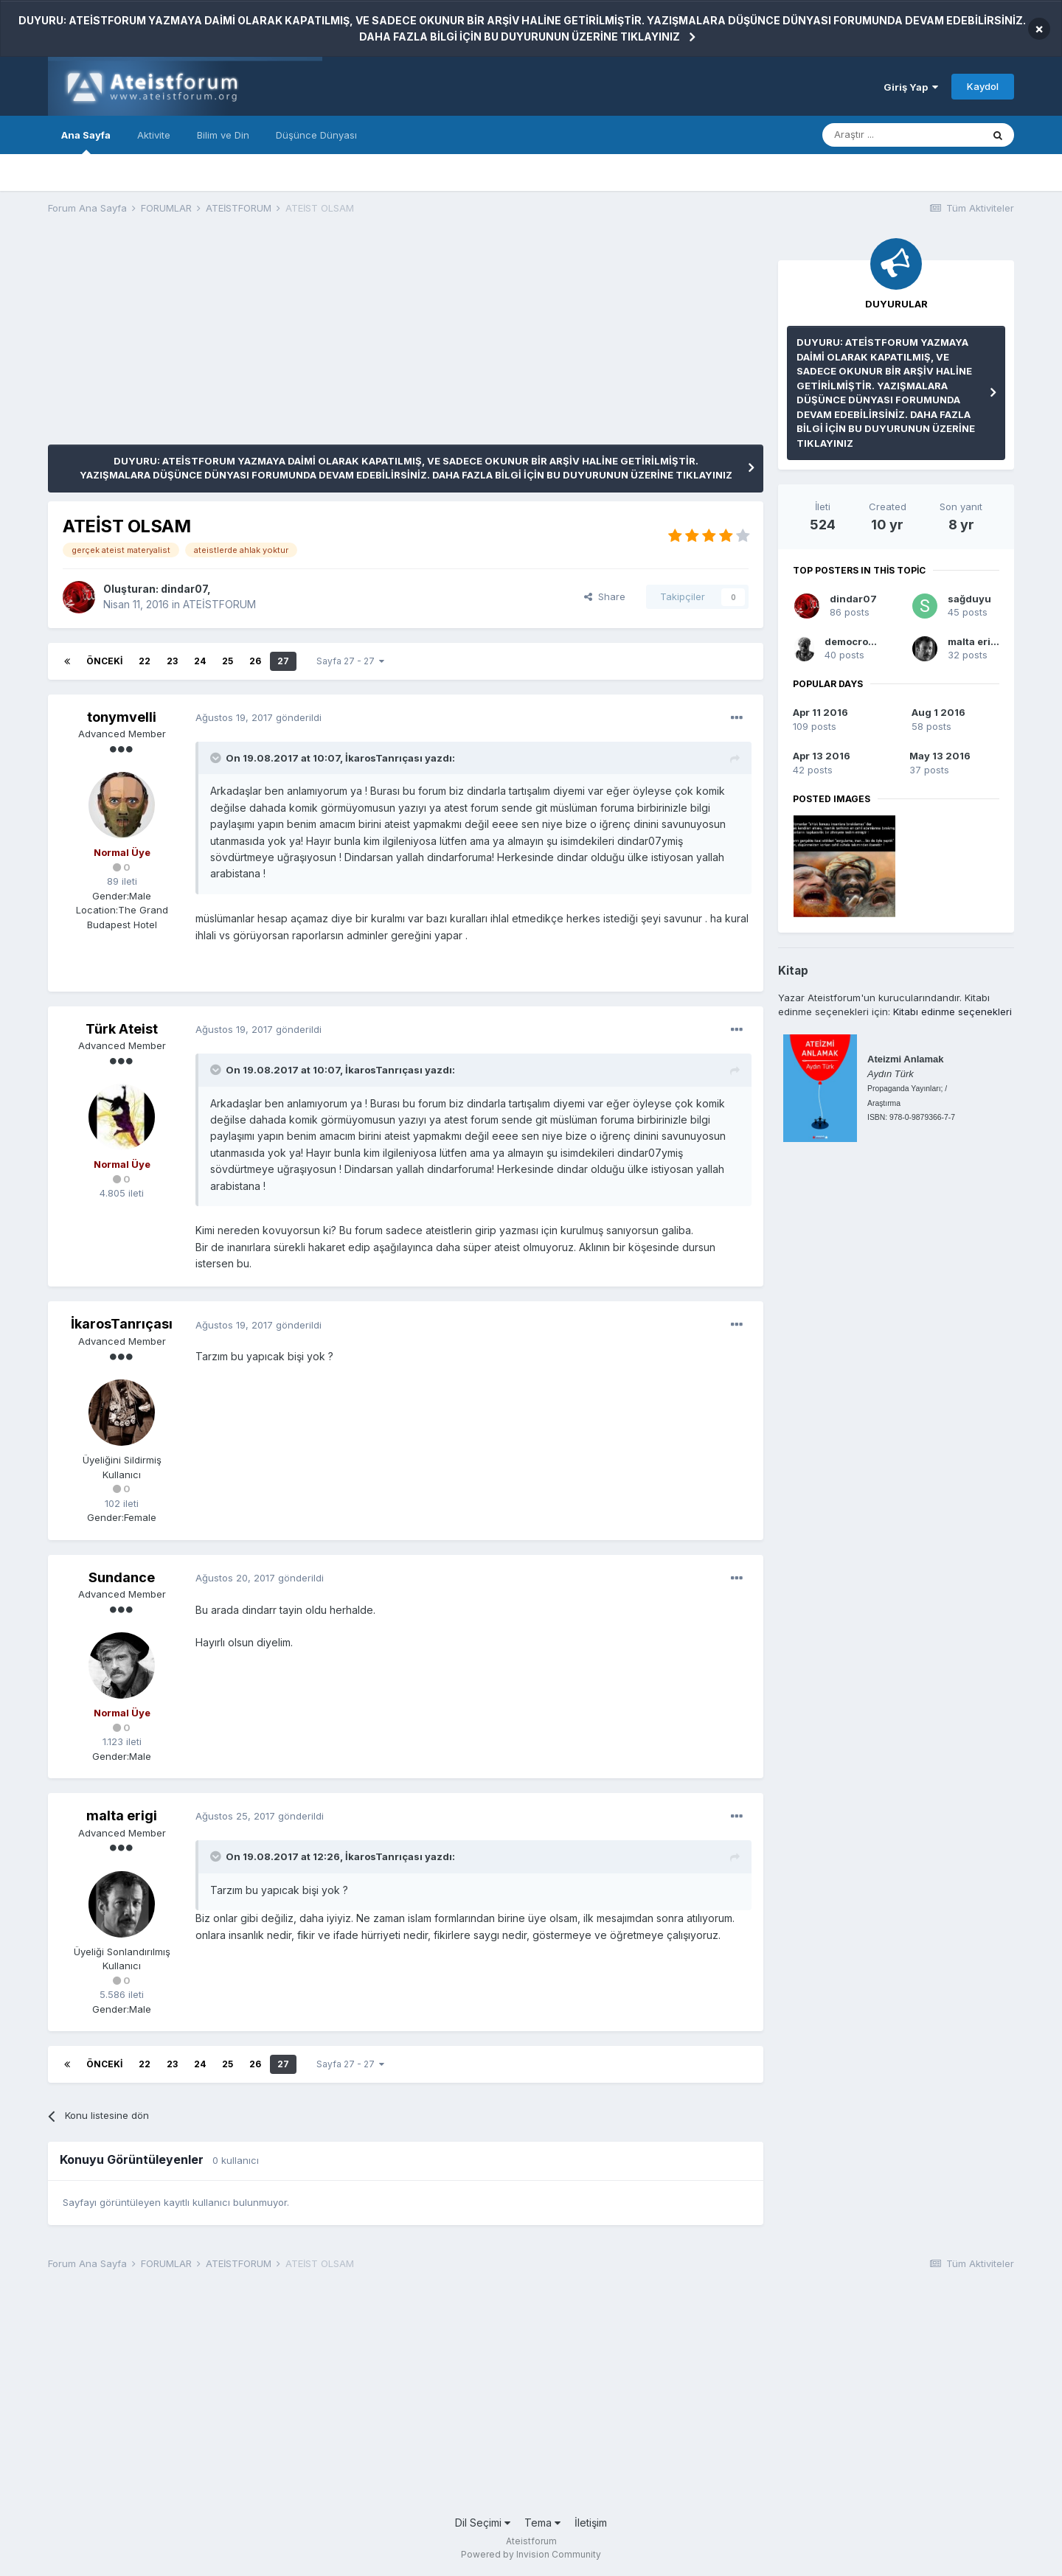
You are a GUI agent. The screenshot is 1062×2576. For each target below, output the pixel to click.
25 (227, 660)
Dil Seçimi (482, 2522)
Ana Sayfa (86, 141)
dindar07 (184, 588)
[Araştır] (902, 135)
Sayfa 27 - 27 (350, 660)
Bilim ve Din (223, 135)
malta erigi (121, 1815)
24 (200, 660)
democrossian (860, 641)
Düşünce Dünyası (316, 135)
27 (283, 660)
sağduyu (969, 599)
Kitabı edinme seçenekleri (952, 1011)
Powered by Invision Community (531, 2554)
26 (255, 660)
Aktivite (153, 135)
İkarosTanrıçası (384, 758)
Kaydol (983, 86)
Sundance (121, 1577)
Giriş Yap (911, 87)
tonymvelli (121, 717)
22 (144, 660)
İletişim (591, 2522)
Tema (542, 2522)
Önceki (104, 660)
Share (604, 596)
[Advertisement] (316, 341)
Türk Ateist (122, 1029)
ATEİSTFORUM (219, 604)
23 (172, 660)
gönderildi (258, 717)
